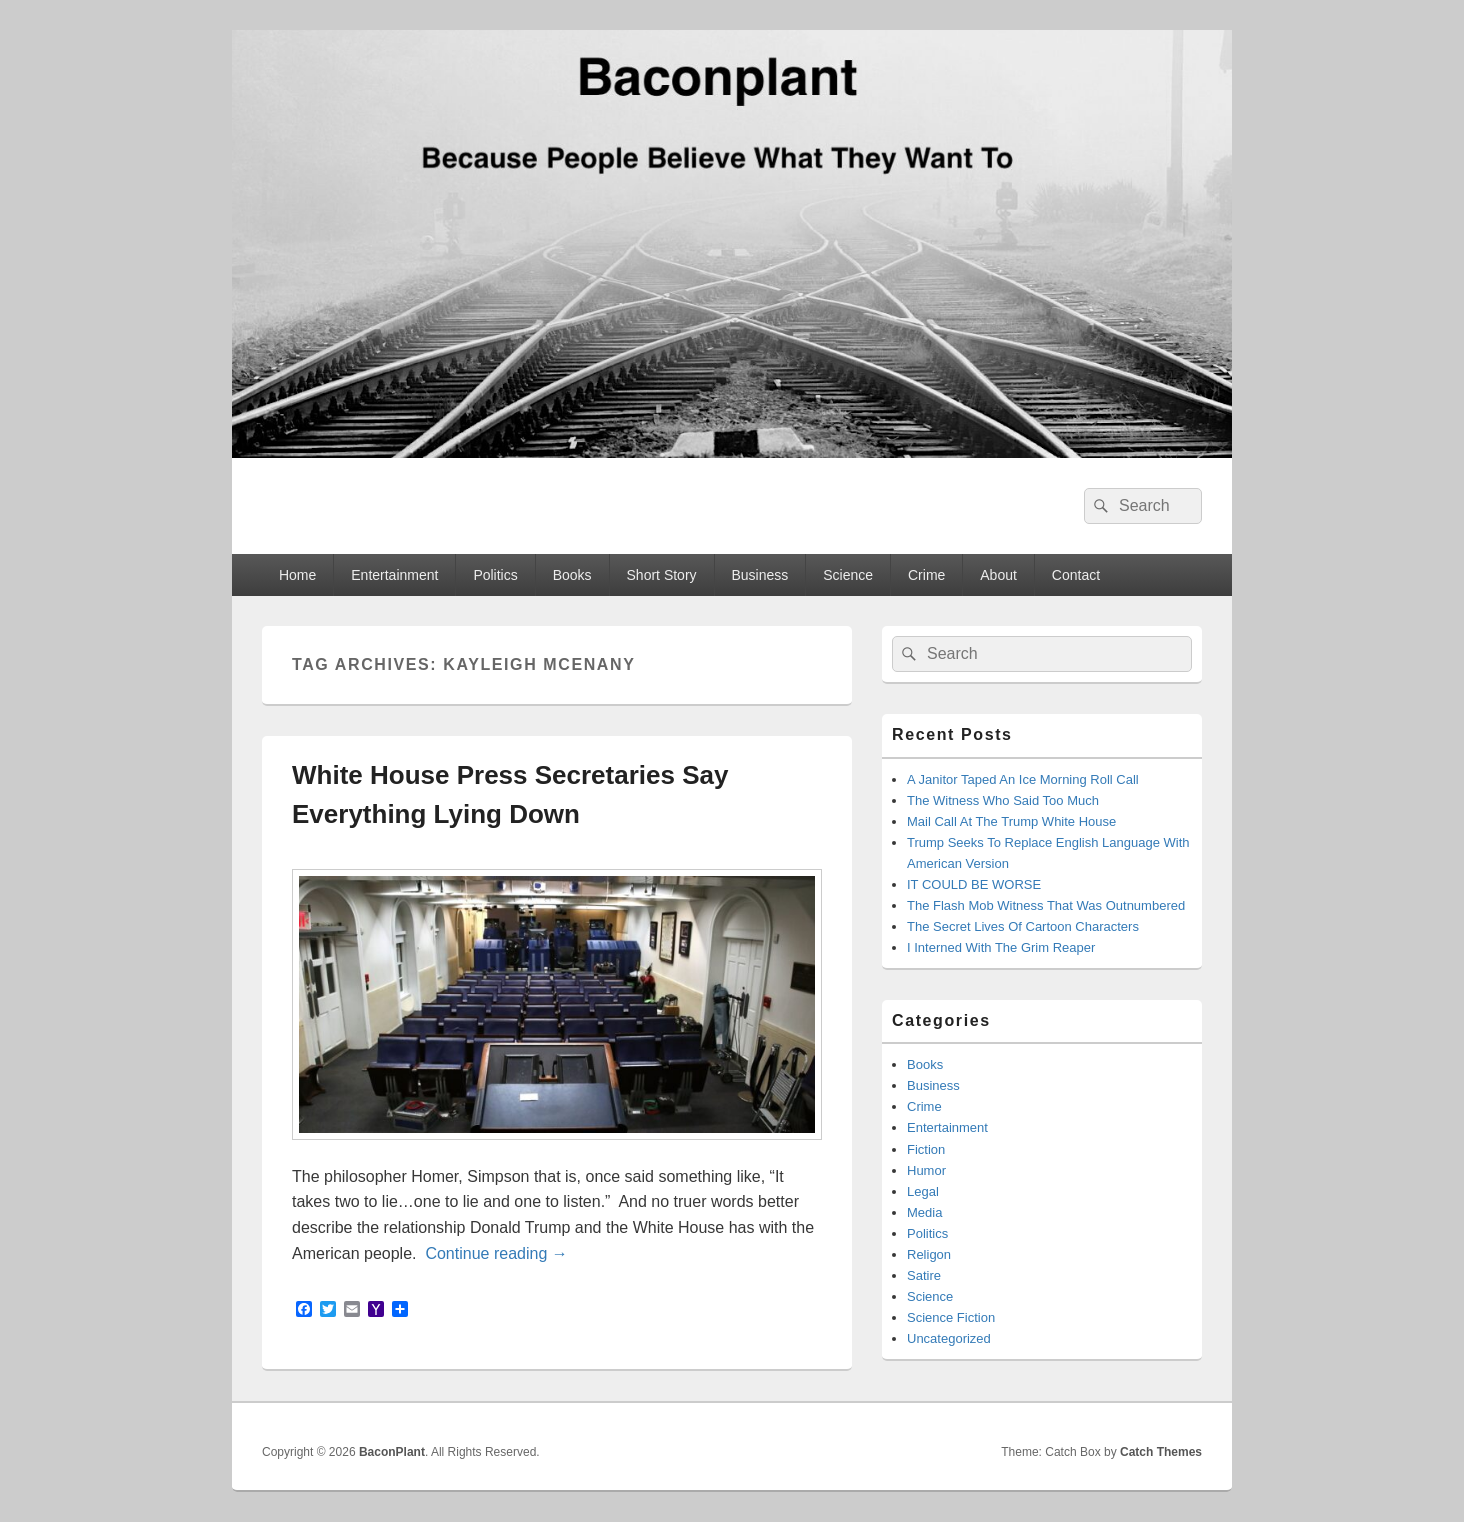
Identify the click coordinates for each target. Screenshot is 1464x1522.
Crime (926, 575)
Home (297, 575)
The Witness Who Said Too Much (1003, 800)
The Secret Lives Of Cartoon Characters (1023, 926)
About (998, 575)
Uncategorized (949, 1338)
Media (924, 1212)
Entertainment (394, 575)
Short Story (662, 575)
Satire (924, 1275)
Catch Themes (1161, 1452)
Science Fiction (951, 1317)
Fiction (926, 1149)
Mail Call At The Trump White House (1011, 821)
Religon (929, 1254)
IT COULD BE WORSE (974, 884)
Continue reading (496, 1253)
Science (848, 575)
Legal (923, 1191)
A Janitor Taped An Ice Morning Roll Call (1023, 779)
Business (760, 575)
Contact (1076, 575)
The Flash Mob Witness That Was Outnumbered (1046, 905)
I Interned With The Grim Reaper (1001, 947)
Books (572, 575)
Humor (926, 1170)
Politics (495, 575)
